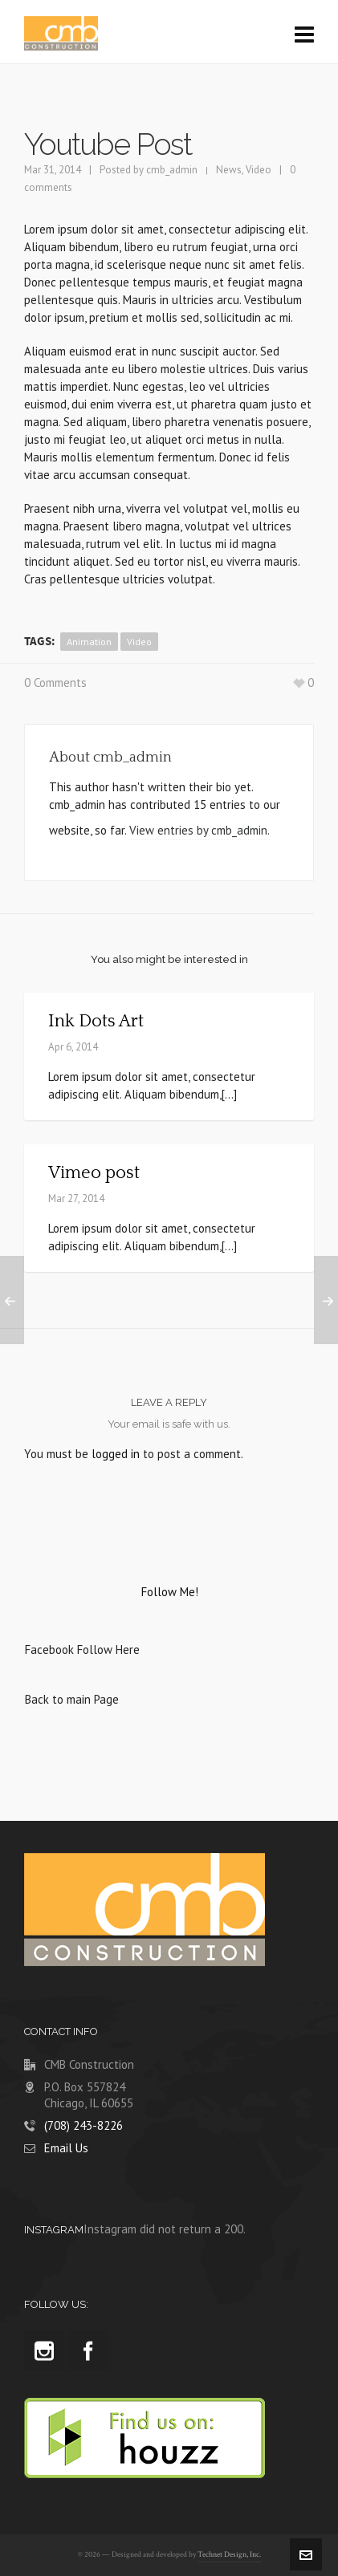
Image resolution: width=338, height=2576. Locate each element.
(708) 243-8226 (83, 2125)
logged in (116, 1453)
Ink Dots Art (96, 1021)
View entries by (199, 830)
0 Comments (55, 682)
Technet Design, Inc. (229, 2555)
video (139, 642)
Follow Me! (169, 1591)
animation (89, 642)
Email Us (66, 2147)
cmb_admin (172, 170)
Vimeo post (94, 1173)
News (229, 170)
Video (258, 170)
